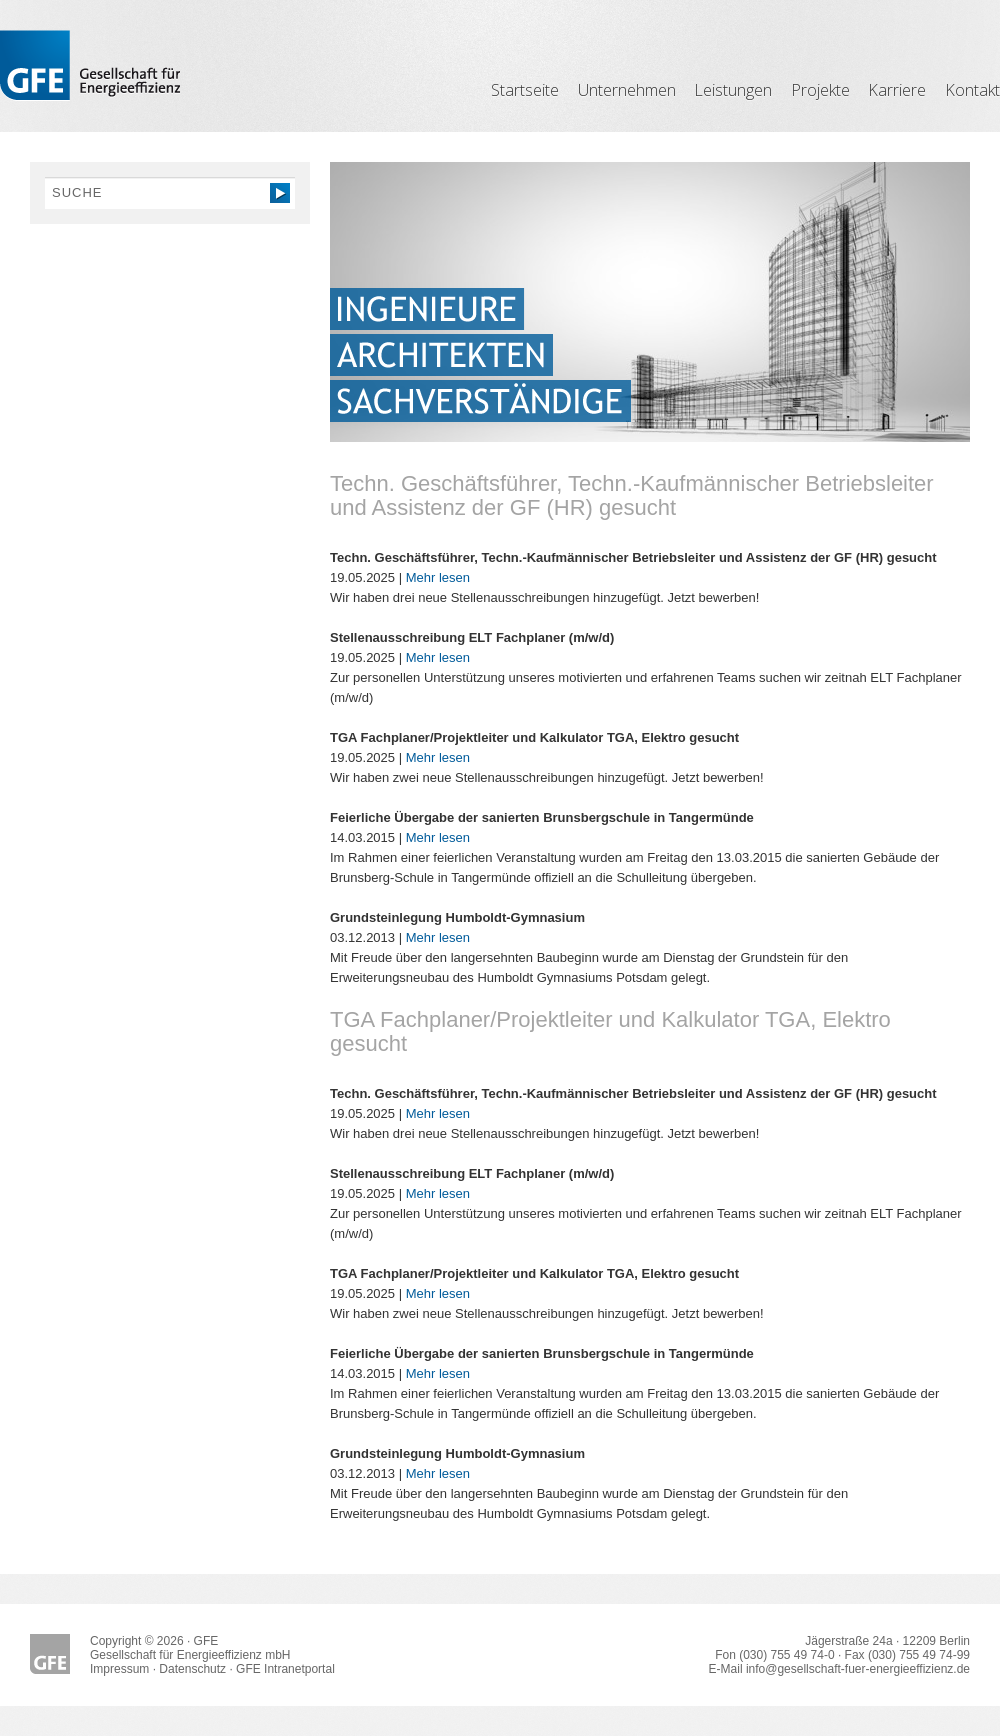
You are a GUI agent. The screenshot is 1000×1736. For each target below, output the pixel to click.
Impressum (119, 1669)
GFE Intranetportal (285, 1669)
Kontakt (972, 90)
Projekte (820, 90)
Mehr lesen (438, 577)
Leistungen (733, 90)
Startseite (525, 90)
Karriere (897, 90)
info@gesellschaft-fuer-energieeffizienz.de (858, 1669)
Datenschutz (192, 1669)
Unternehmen (627, 90)
